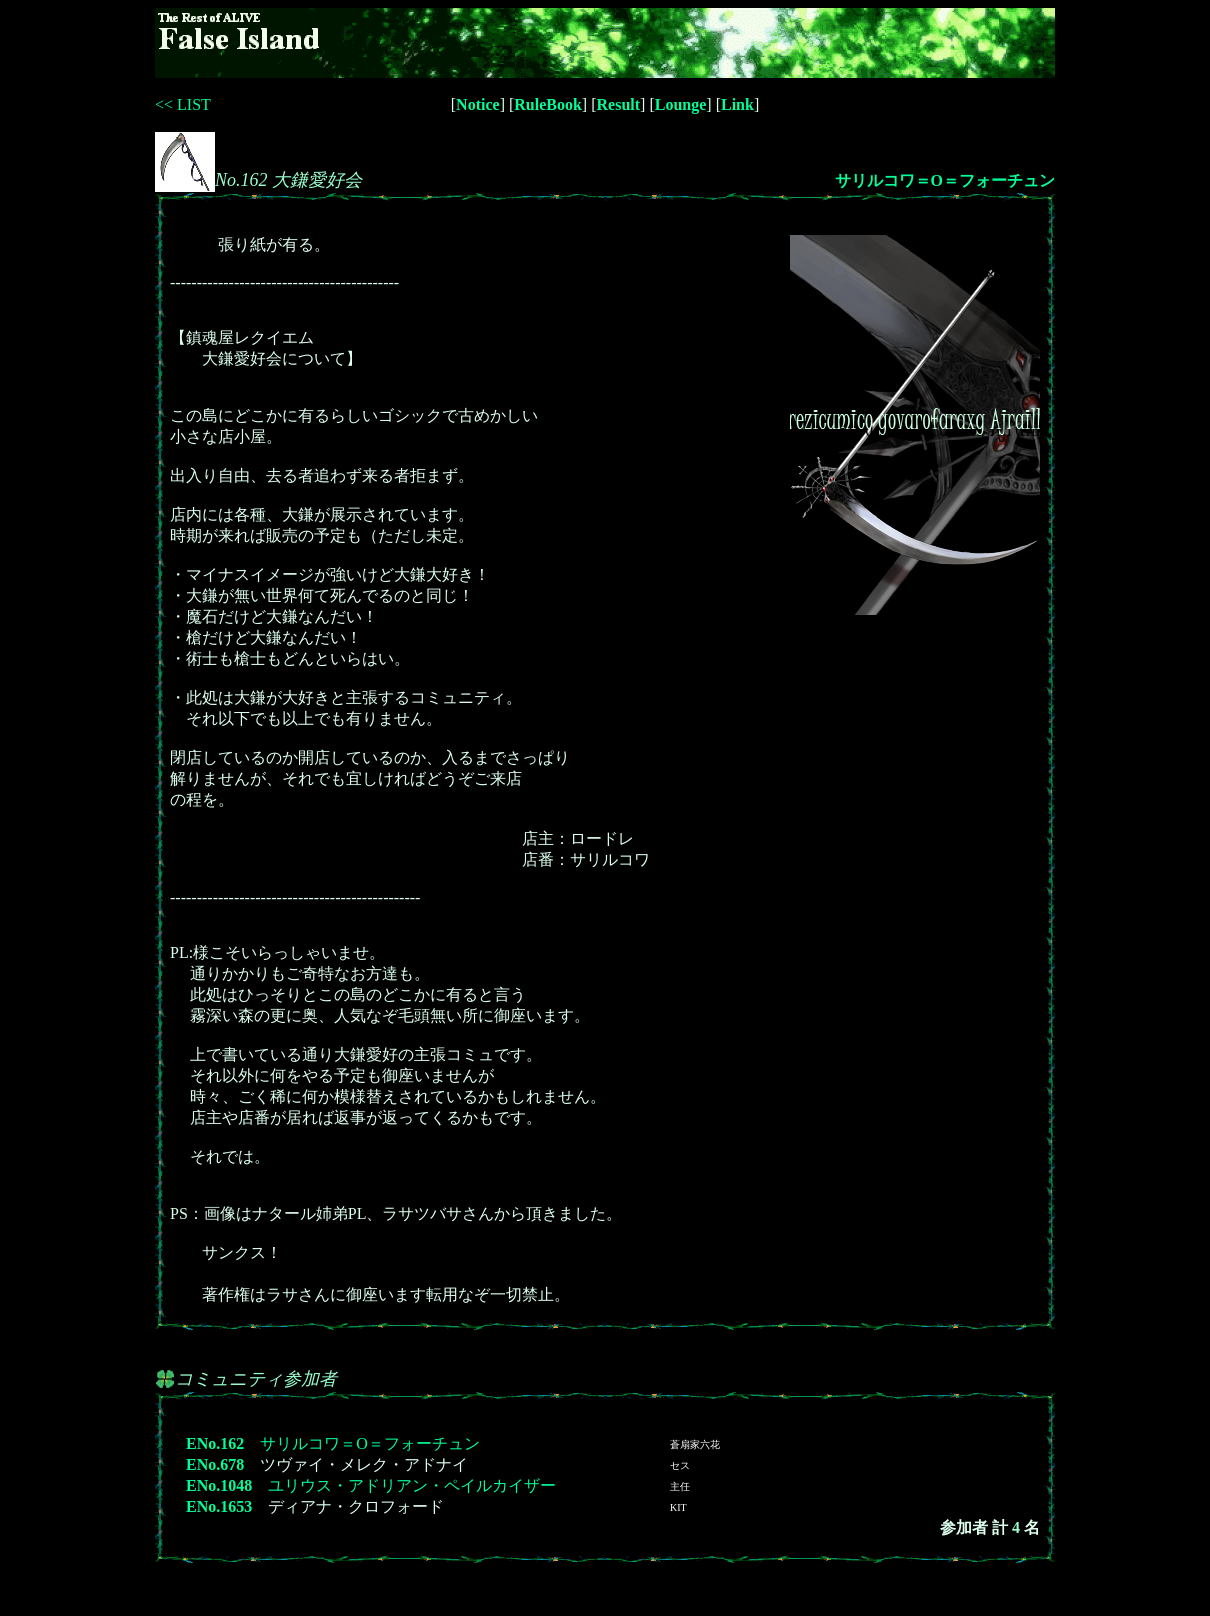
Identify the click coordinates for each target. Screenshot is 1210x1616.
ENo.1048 (219, 1485)
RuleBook (548, 104)
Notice (478, 104)
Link (737, 104)
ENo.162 (215, 1443)
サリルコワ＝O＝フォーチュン (945, 180)
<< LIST (183, 104)
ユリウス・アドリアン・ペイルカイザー (412, 1485)
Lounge (681, 104)
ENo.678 (215, 1464)
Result (619, 104)
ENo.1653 (219, 1506)
